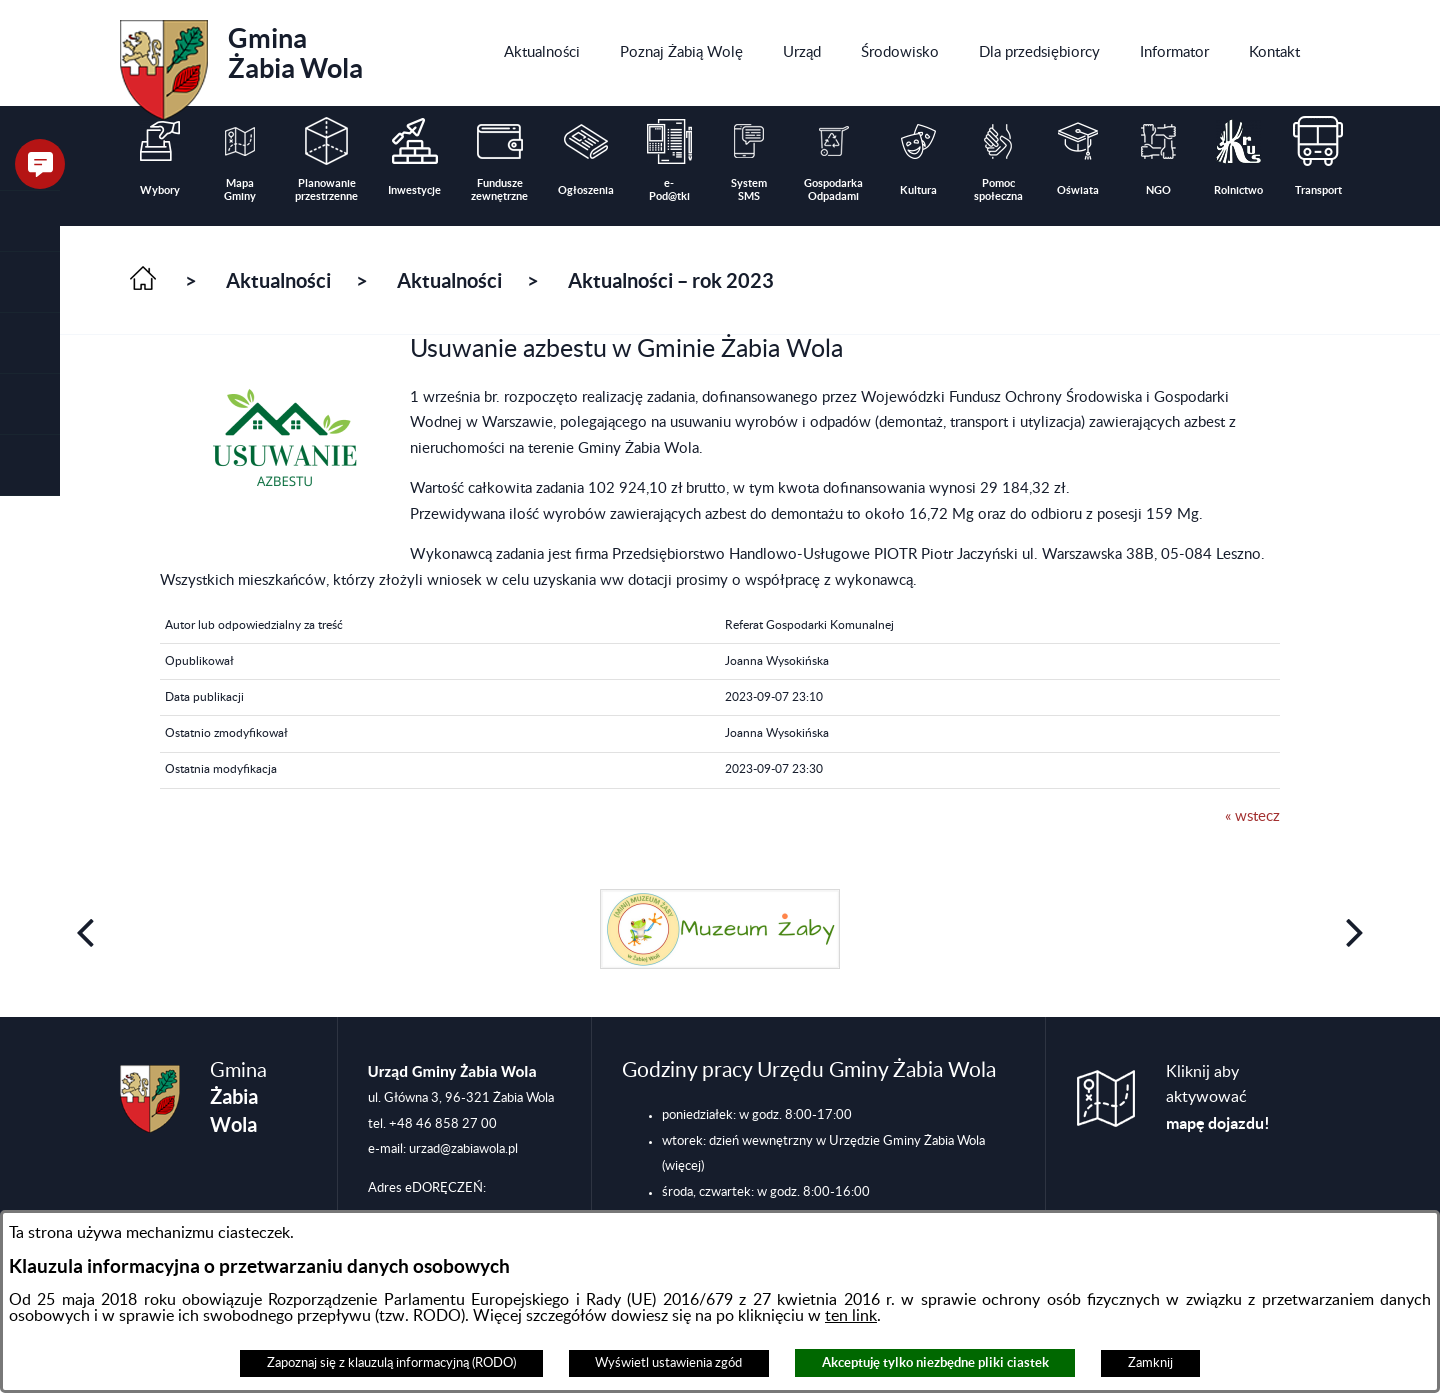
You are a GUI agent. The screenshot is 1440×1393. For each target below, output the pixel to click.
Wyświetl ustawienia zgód (668, 1363)
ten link (851, 1316)
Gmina (241, 63)
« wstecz (1252, 816)
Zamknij (1150, 1363)
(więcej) (683, 1166)
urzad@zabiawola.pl (463, 1149)
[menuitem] (542, 53)
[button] (30, 282)
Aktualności (278, 280)
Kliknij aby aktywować (1218, 1098)
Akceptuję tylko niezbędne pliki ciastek (935, 1362)
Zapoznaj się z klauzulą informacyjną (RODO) (391, 1363)
